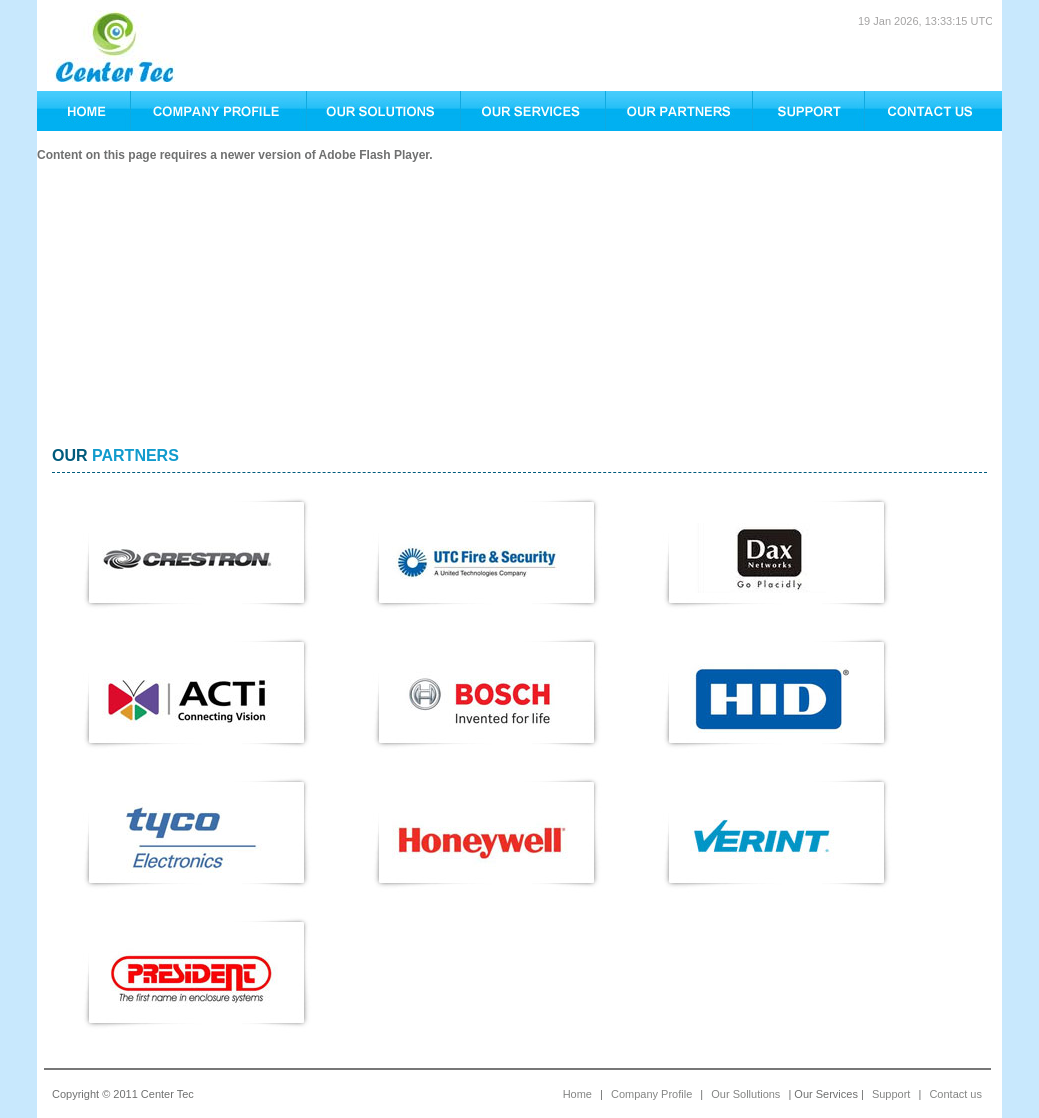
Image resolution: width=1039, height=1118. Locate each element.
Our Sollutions (745, 1094)
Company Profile (651, 1094)
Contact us (955, 1094)
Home (577, 1094)
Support (891, 1094)
